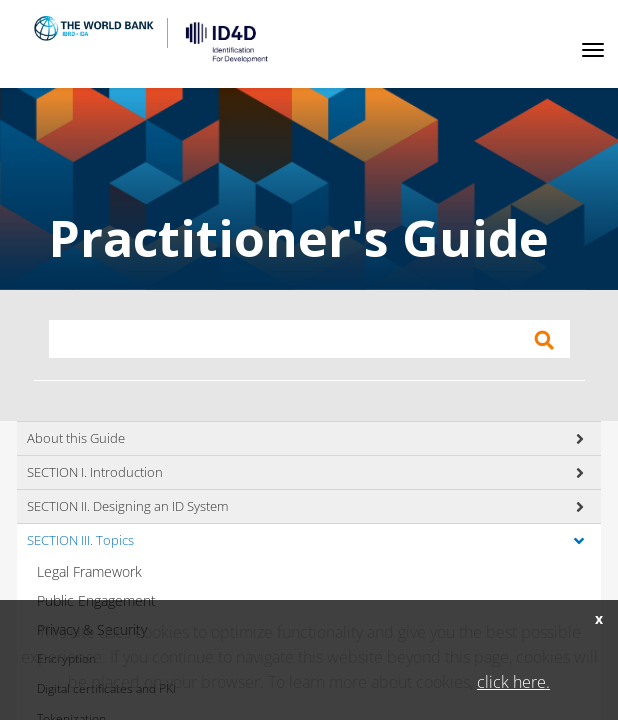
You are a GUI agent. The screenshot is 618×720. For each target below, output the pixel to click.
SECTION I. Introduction (95, 472)
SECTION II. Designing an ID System (127, 506)
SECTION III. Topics (80, 540)
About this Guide (76, 438)
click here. (513, 682)
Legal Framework (89, 571)
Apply (544, 340)
